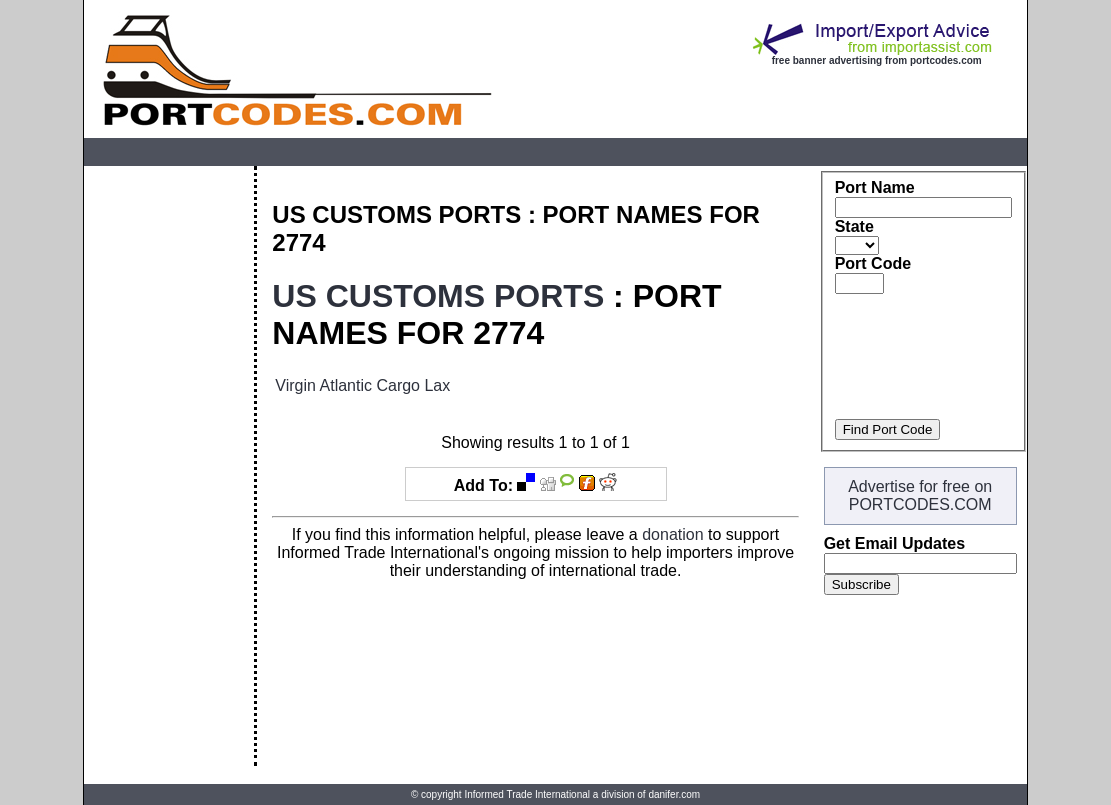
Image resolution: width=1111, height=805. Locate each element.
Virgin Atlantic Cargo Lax (362, 385)
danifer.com (674, 794)
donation (672, 534)
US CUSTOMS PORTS (438, 296)
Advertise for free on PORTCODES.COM (920, 495)
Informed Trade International (527, 794)
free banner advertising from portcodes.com (877, 60)
